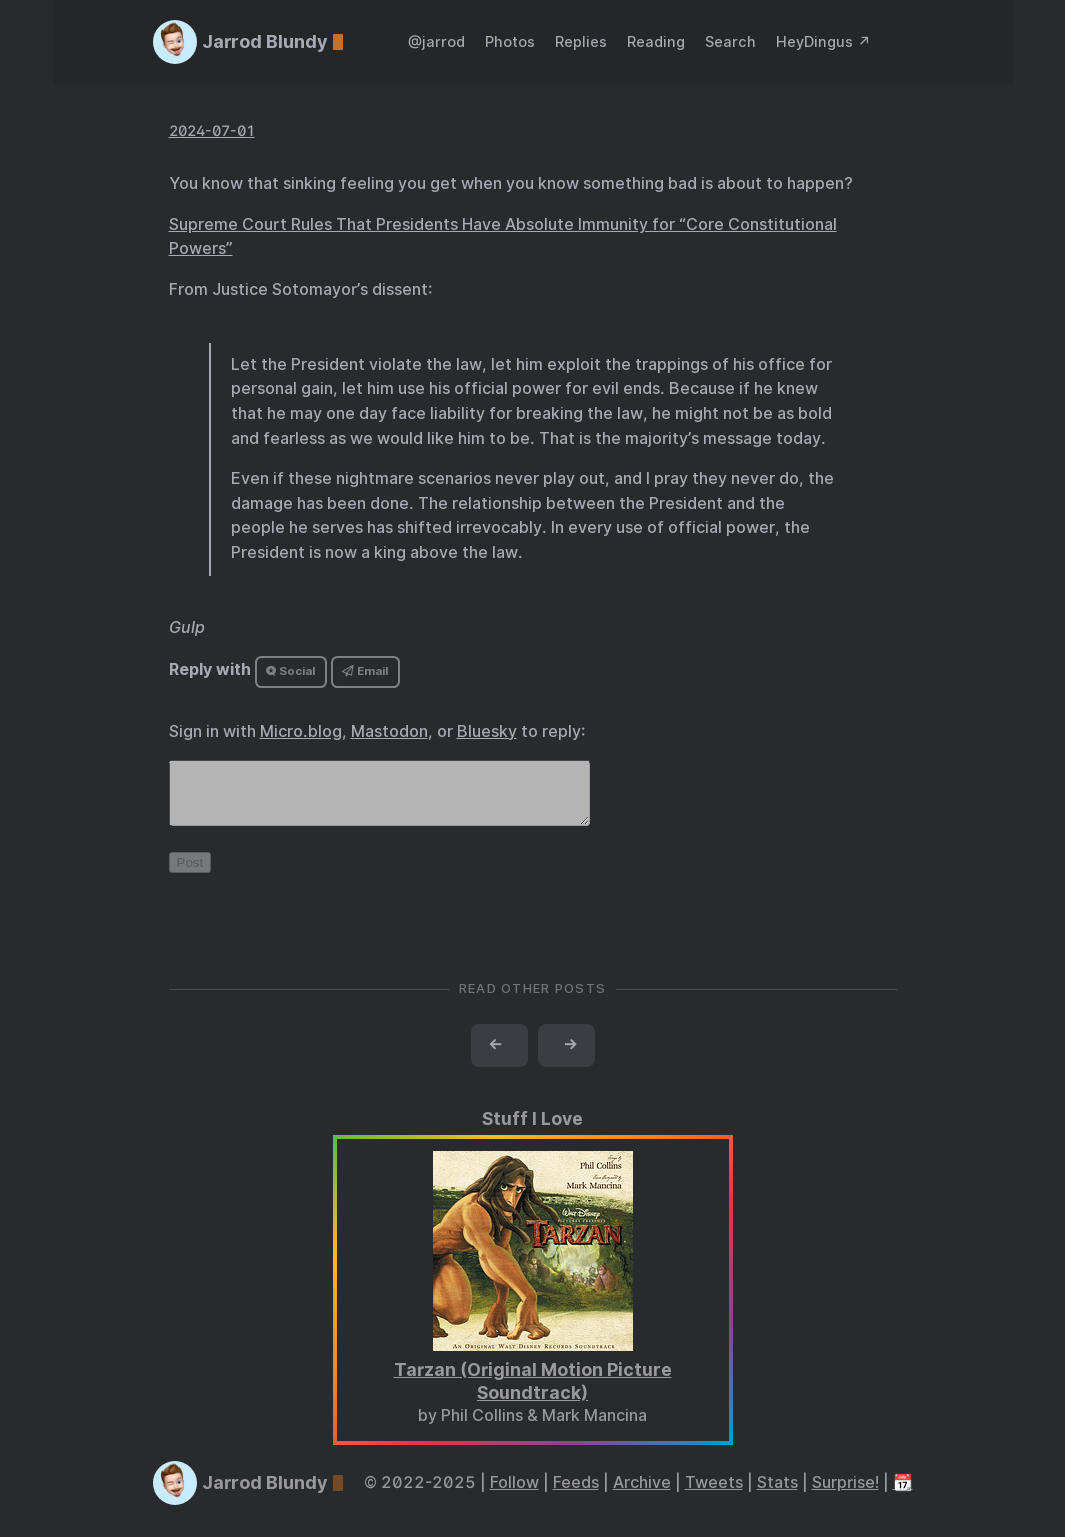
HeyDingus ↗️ (823, 41)
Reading (656, 41)
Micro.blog (301, 731)
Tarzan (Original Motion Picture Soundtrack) (533, 1393)
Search (730, 41)
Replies (581, 41)
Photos (510, 41)
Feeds (576, 1494)
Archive (642, 1494)
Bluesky (487, 731)
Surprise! (845, 1494)
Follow (514, 1494)
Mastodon (389, 731)
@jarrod (436, 41)
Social (290, 671)
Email (365, 671)
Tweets (714, 1494)
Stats (777, 1494)
